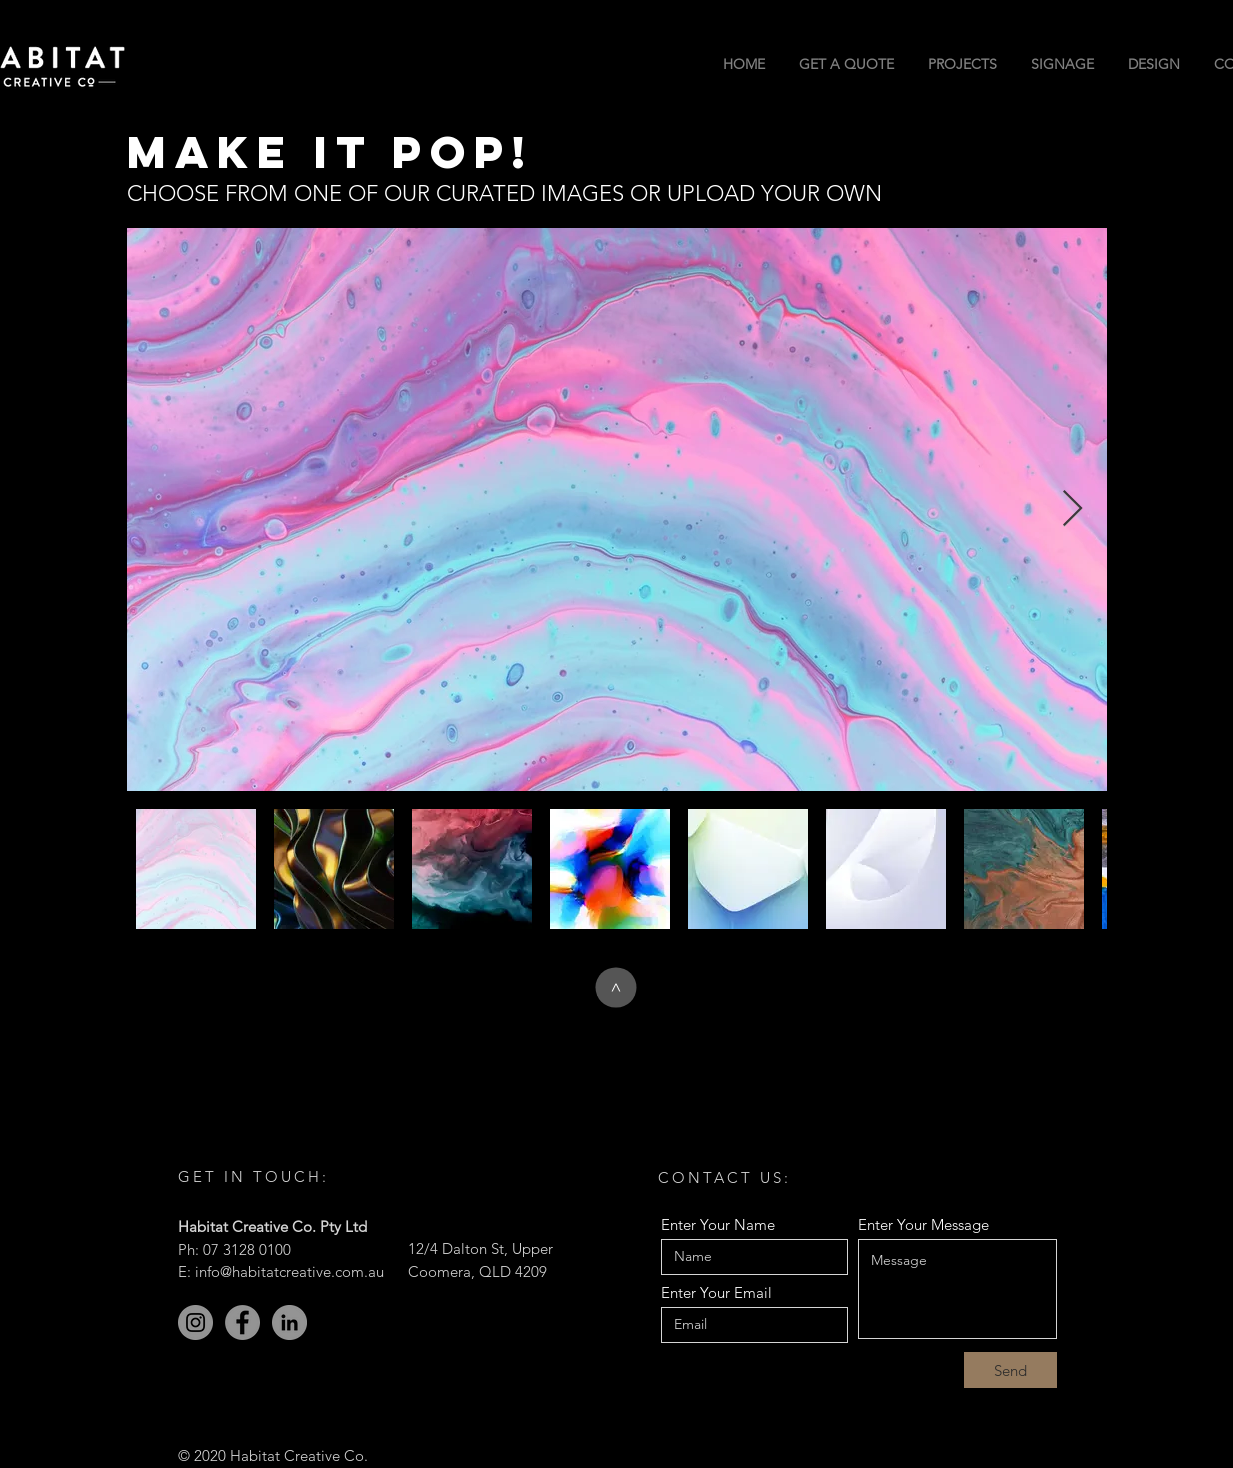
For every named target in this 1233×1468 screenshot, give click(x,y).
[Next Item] (1072, 509)
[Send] (1010, 1370)
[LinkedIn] (289, 1322)
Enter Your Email (716, 1292)
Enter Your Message (923, 1224)
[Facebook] (242, 1322)
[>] (615, 988)
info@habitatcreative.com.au (289, 1271)
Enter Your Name (718, 1224)
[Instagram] (195, 1322)
